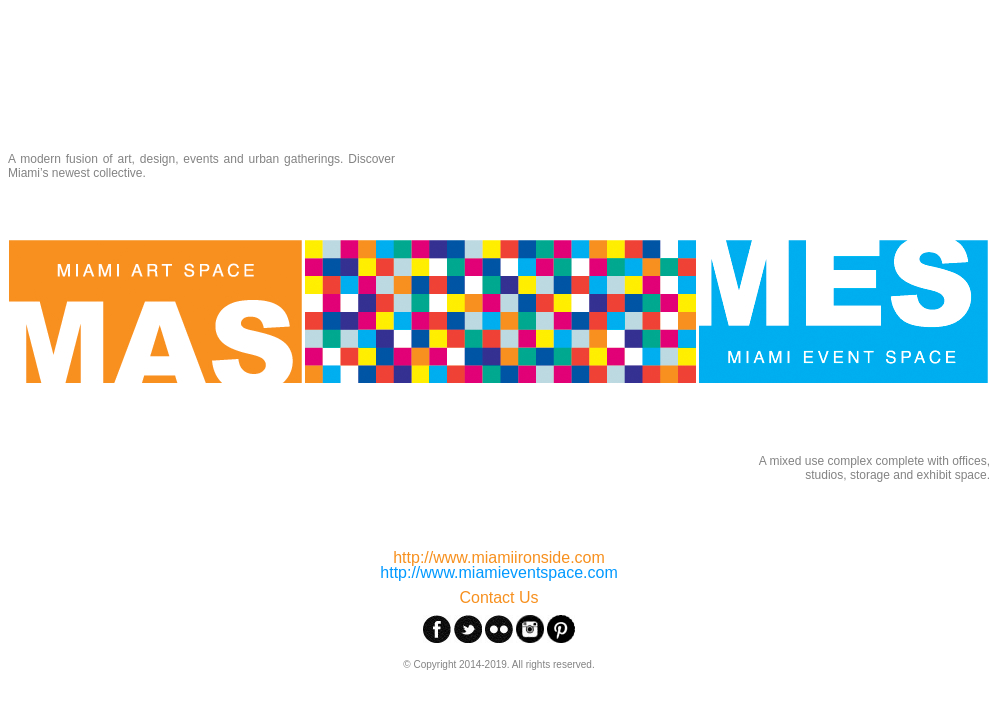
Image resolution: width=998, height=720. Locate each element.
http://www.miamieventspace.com (498, 572)
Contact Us (498, 597)
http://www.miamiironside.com (499, 557)
